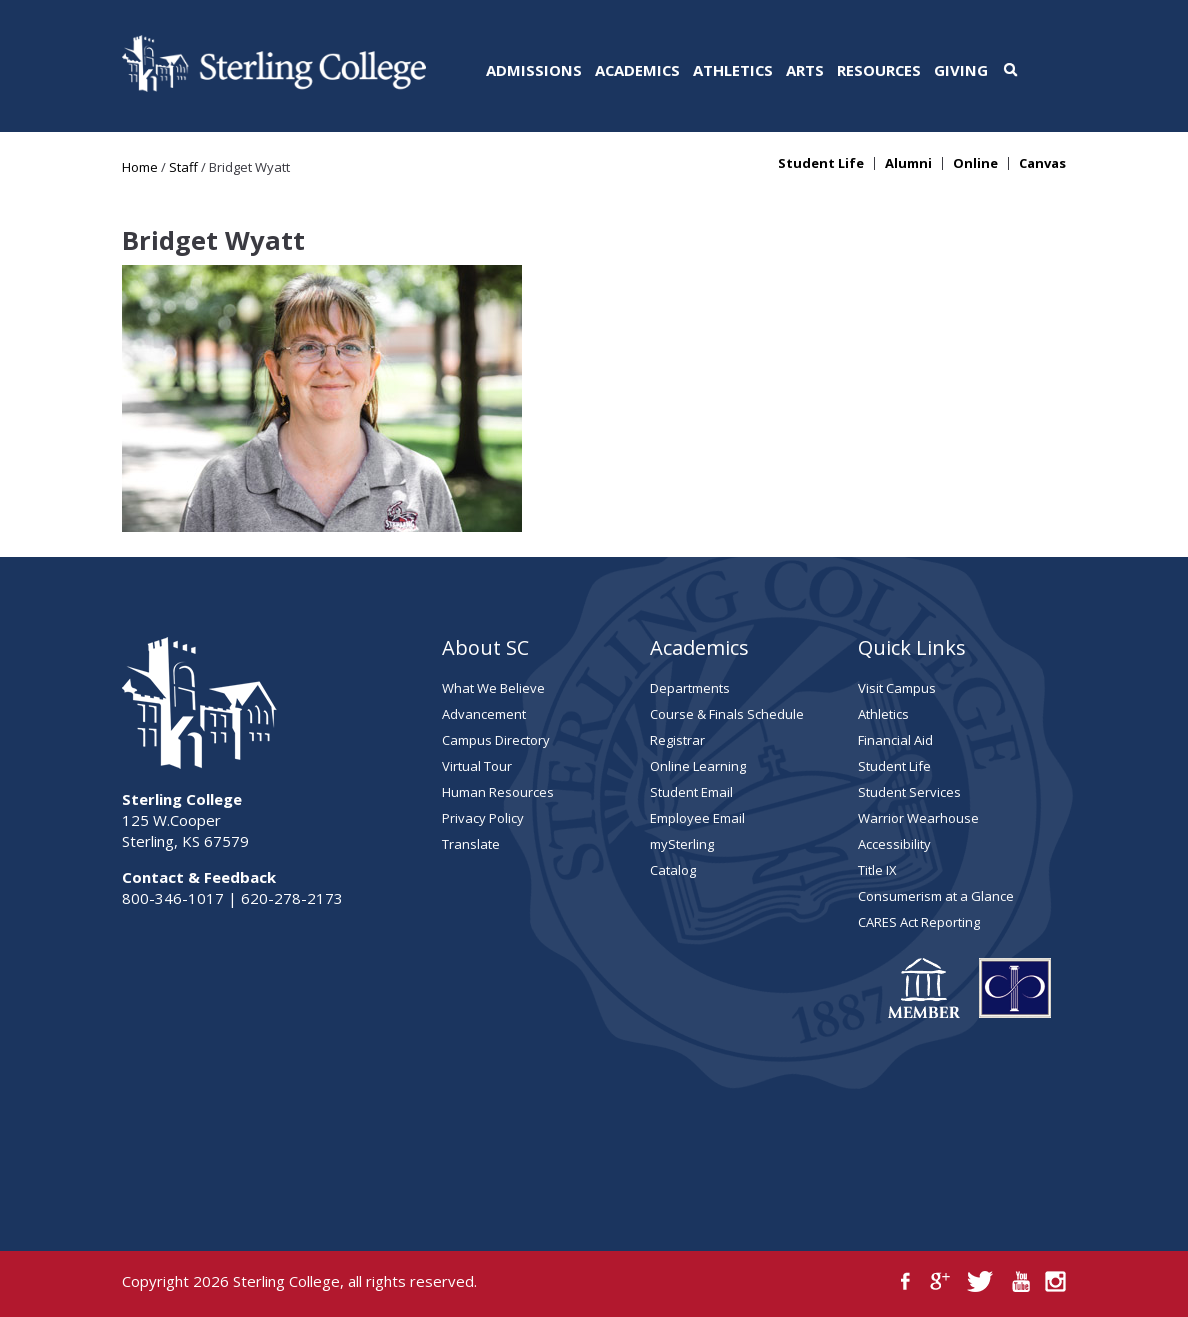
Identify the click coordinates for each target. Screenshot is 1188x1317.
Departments (690, 688)
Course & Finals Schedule (727, 714)
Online (975, 163)
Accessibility (894, 844)
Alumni (908, 163)
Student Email (691, 792)
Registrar (677, 740)
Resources (879, 70)
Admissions (534, 70)
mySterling (682, 844)
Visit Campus (897, 688)
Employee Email (697, 818)
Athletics (733, 70)
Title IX (877, 870)
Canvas (1042, 163)
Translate (471, 844)
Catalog (673, 870)
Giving (961, 70)
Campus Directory (496, 740)
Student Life (821, 163)
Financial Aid (895, 740)
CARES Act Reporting (919, 922)
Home (140, 167)
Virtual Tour (477, 766)
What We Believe (493, 688)
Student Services (909, 792)
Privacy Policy (483, 818)
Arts (805, 70)
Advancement (484, 714)
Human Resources (498, 792)
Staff (183, 167)
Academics (637, 70)
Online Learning (698, 766)
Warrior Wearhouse (918, 818)
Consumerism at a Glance (936, 896)
